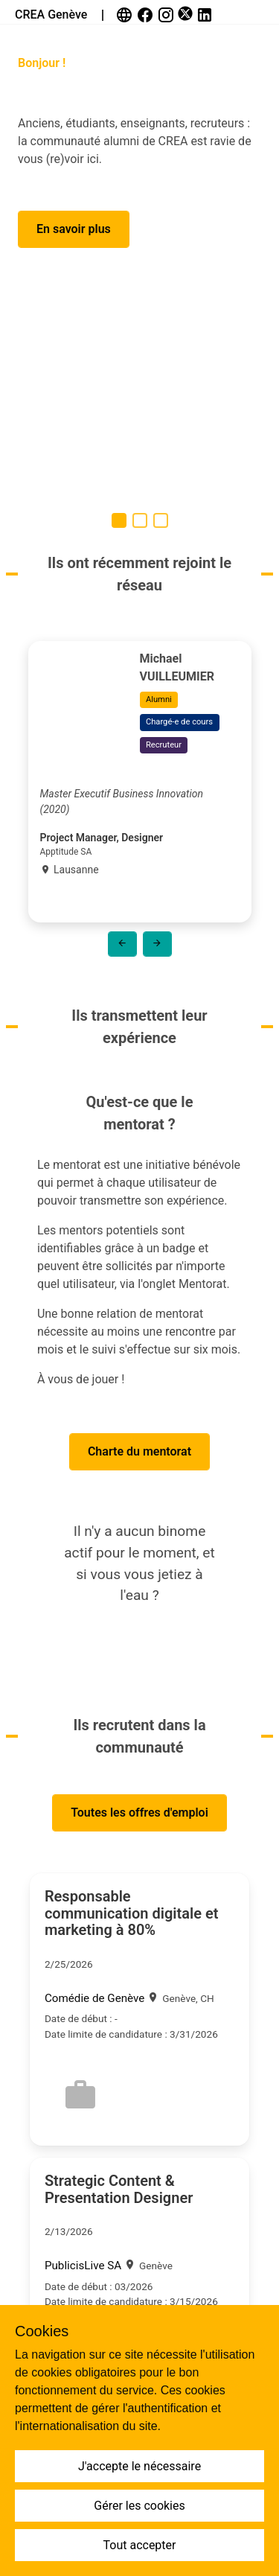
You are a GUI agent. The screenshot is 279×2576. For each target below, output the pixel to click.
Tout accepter (139, 2545)
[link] (125, 15)
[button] (73, 229)
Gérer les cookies (139, 2506)
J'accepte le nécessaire (139, 2466)
